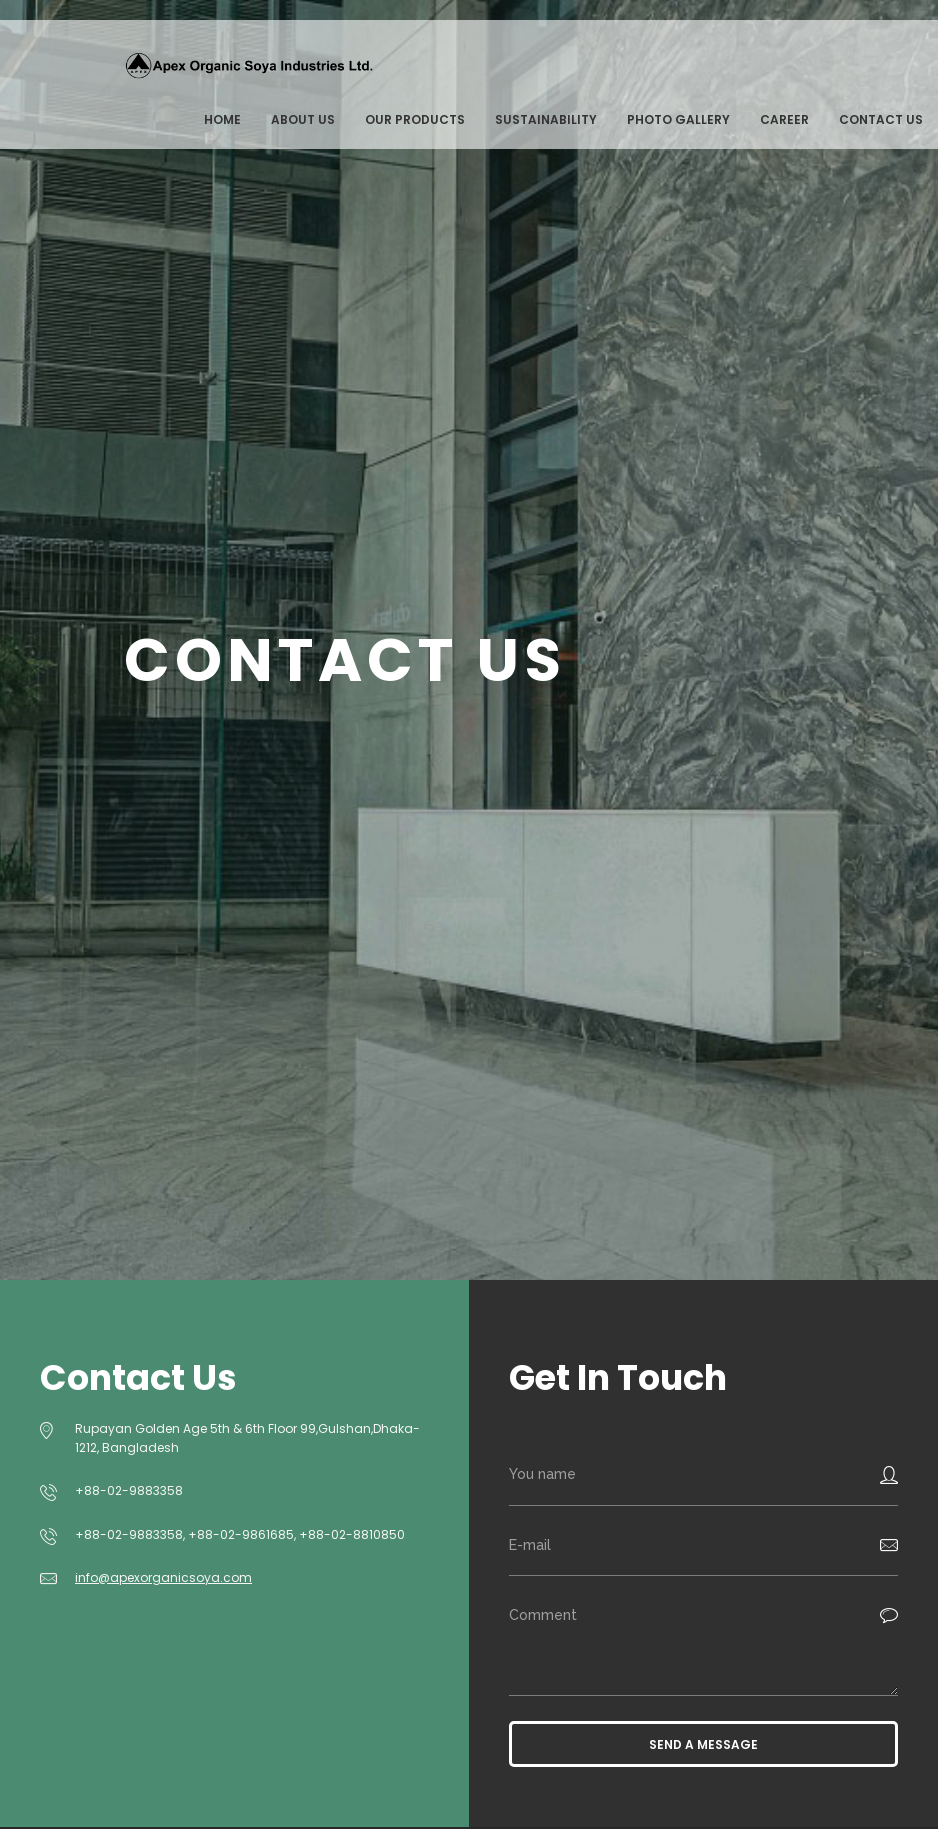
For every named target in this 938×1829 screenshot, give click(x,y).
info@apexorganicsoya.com (163, 1577)
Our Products (415, 119)
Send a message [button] (703, 1744)
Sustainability (546, 119)
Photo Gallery (678, 119)
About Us (303, 119)
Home (222, 119)
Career (784, 119)
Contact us (881, 119)
